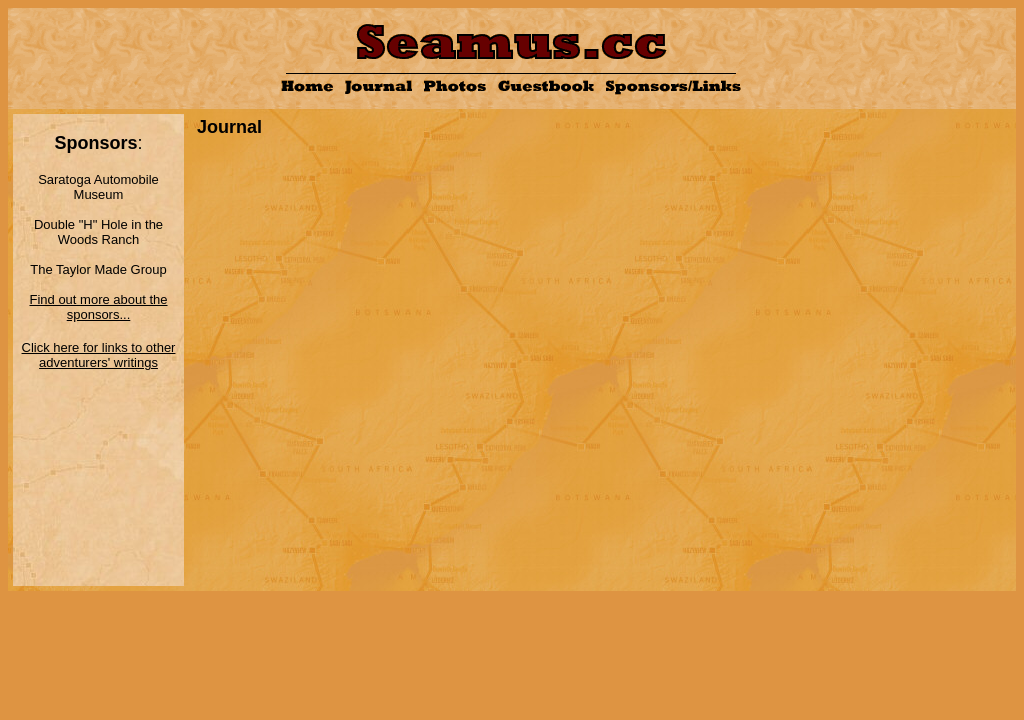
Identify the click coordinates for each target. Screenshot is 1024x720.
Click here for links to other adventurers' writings (99, 355)
